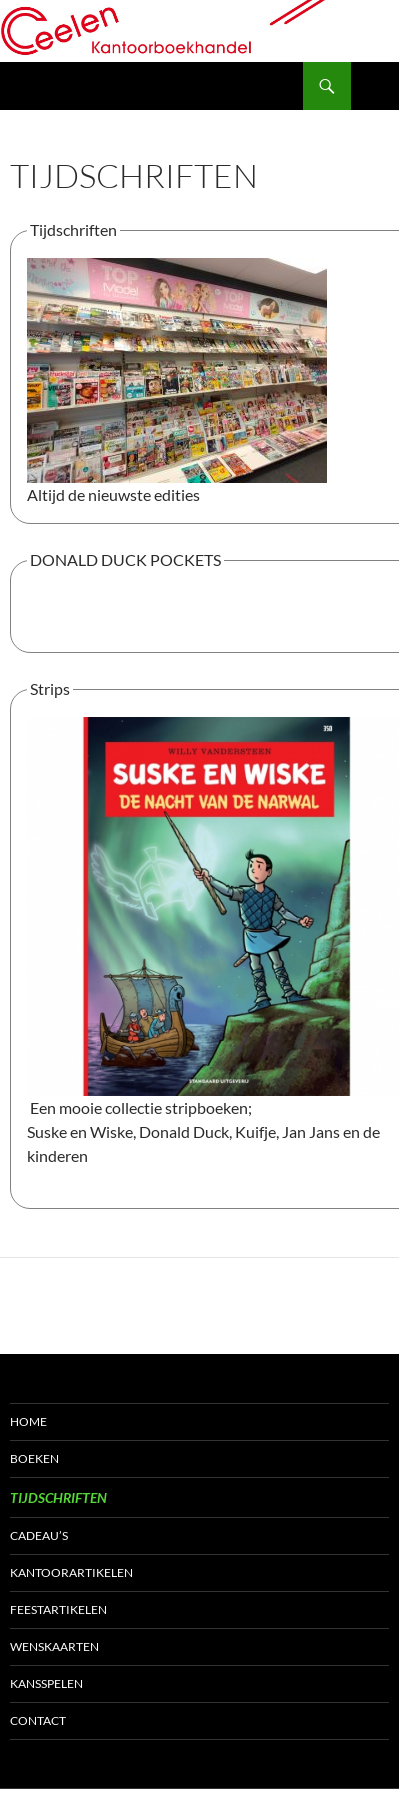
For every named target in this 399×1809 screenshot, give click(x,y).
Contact (38, 1720)
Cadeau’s (39, 1535)
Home (28, 1421)
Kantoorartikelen (71, 1572)
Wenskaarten (54, 1646)
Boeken (34, 1458)
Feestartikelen (58, 1609)
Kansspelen (46, 1683)
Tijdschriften (58, 1497)
